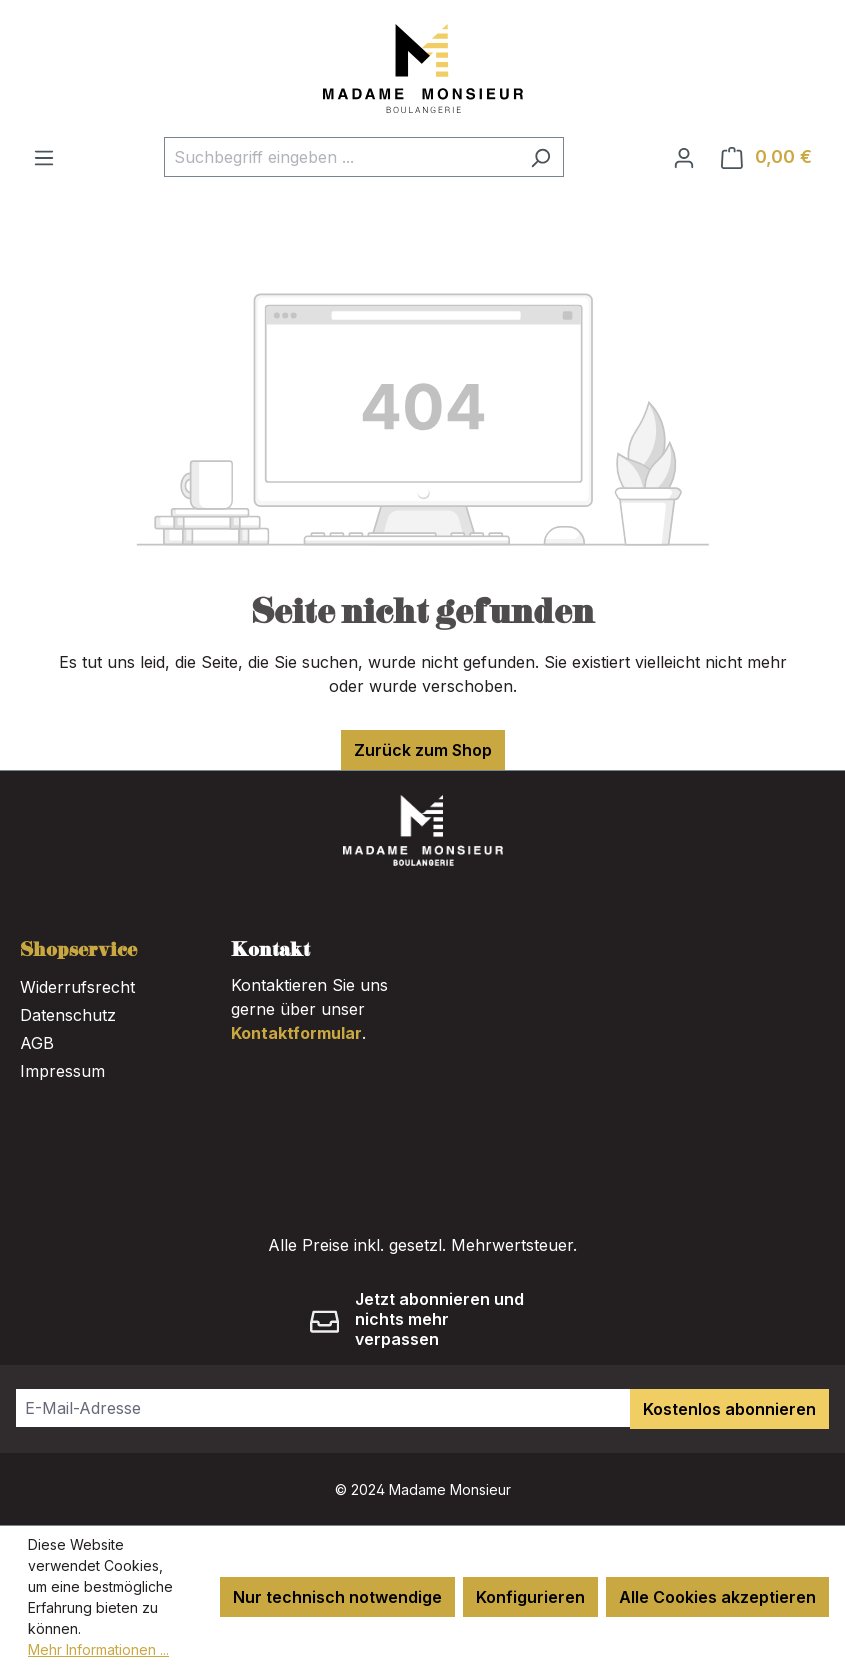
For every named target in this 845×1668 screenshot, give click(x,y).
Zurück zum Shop (423, 750)
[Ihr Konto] (684, 157)
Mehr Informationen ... (98, 1649)
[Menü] (44, 157)
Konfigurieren (530, 1597)
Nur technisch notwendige (337, 1597)
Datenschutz (68, 1015)
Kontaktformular (296, 1033)
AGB (37, 1043)
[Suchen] (540, 157)
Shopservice (78, 951)
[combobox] (341, 157)
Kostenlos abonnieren (729, 1409)
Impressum (62, 1071)
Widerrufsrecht (77, 987)
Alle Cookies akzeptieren (717, 1597)
